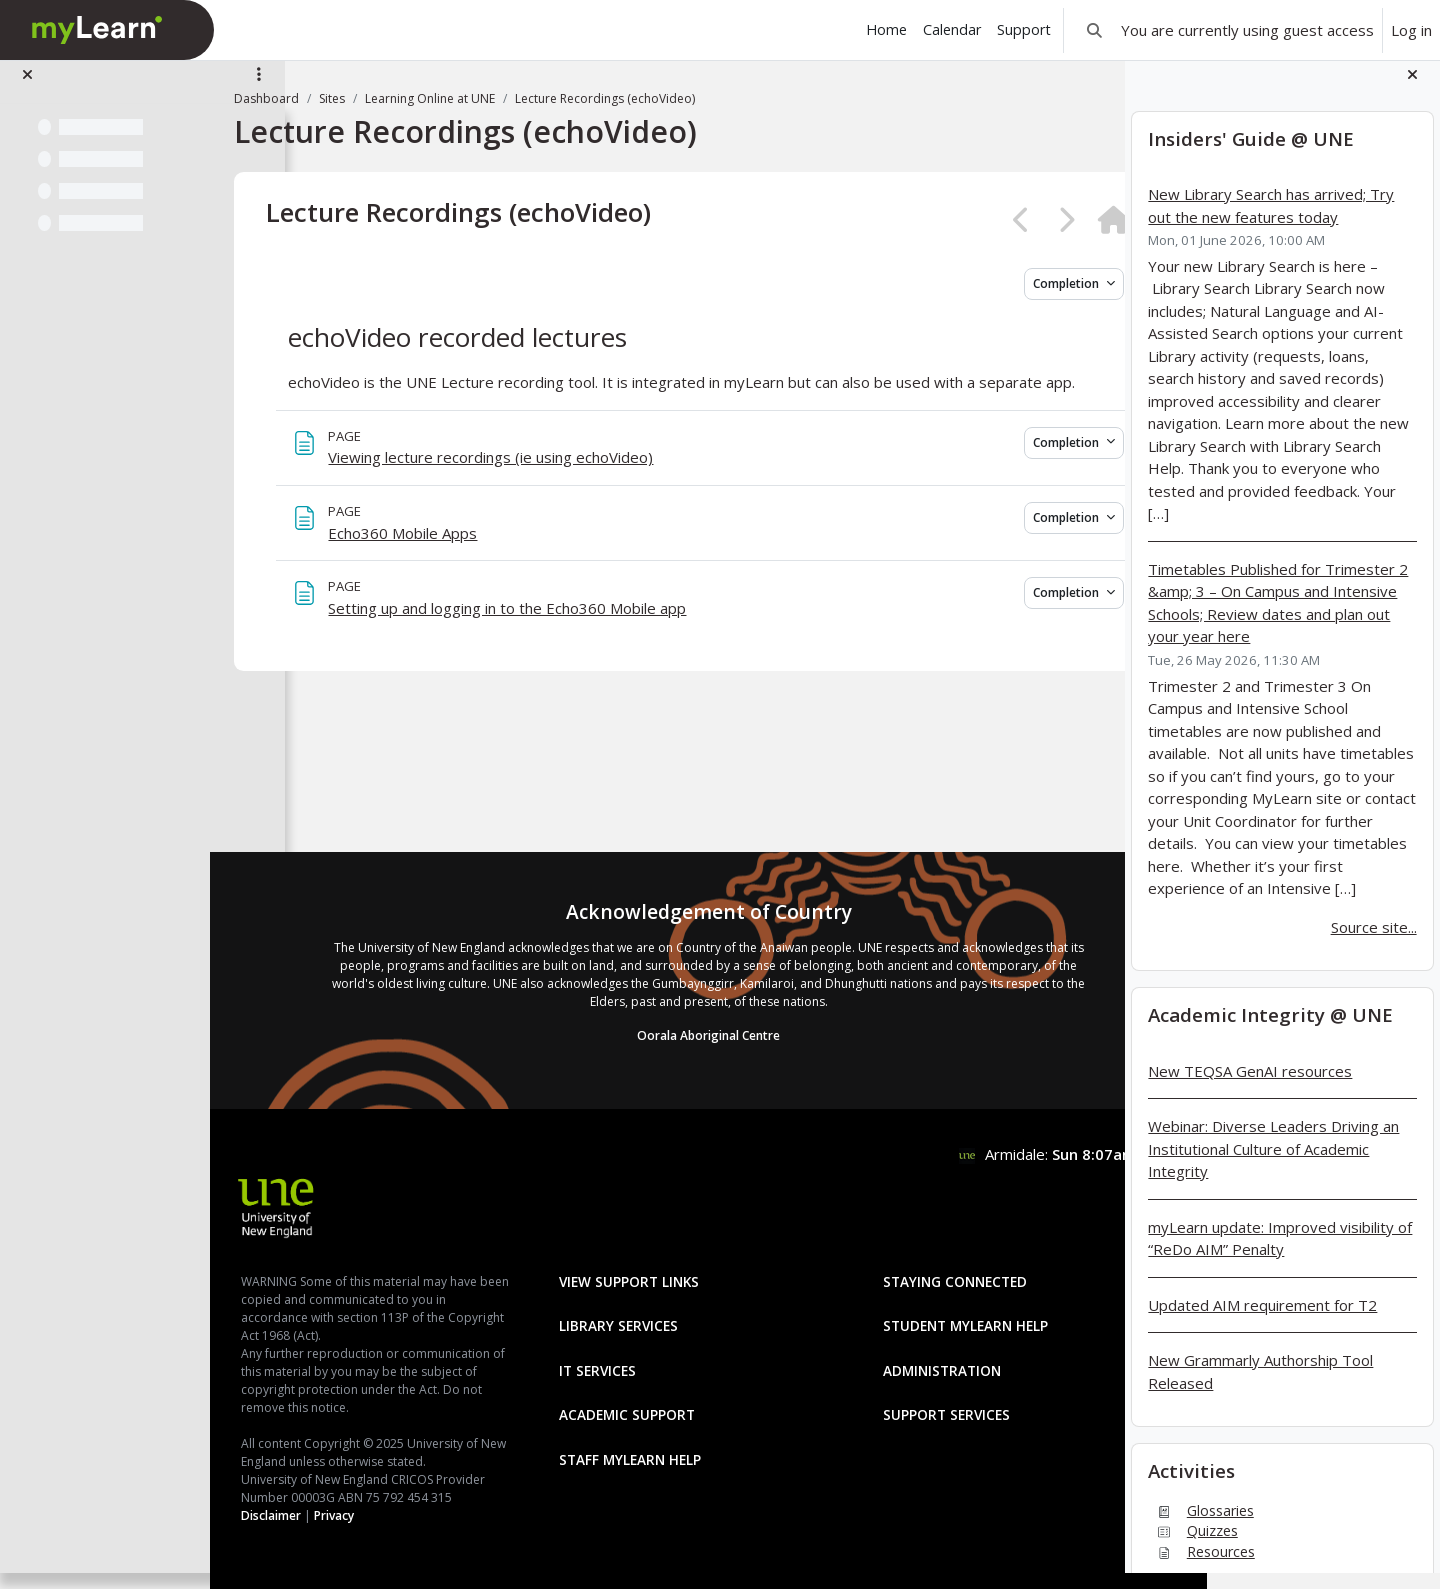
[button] (1094, 30)
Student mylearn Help (935, 1271)
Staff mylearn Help (652, 1405)
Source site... (1374, 942)
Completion (985, 283)
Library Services (640, 1271)
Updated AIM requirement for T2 (1262, 1320)
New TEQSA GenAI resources (1250, 1086)
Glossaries (1200, 1525)
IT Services (619, 1316)
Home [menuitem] (886, 29)
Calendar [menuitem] (952, 29)
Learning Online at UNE (505, 98)
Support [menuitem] (1024, 29)
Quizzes (1192, 1546)
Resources (1201, 1566)
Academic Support (649, 1360)
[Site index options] (259, 90)
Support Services (916, 1360)
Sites (407, 98)
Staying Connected (925, 1227)
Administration (912, 1316)
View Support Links (651, 1227)
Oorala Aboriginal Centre (705, 981)
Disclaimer (346, 1515)
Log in (1411, 30)
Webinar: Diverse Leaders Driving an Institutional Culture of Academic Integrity (1273, 1164)
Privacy (409, 1515)
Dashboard (341, 98)
